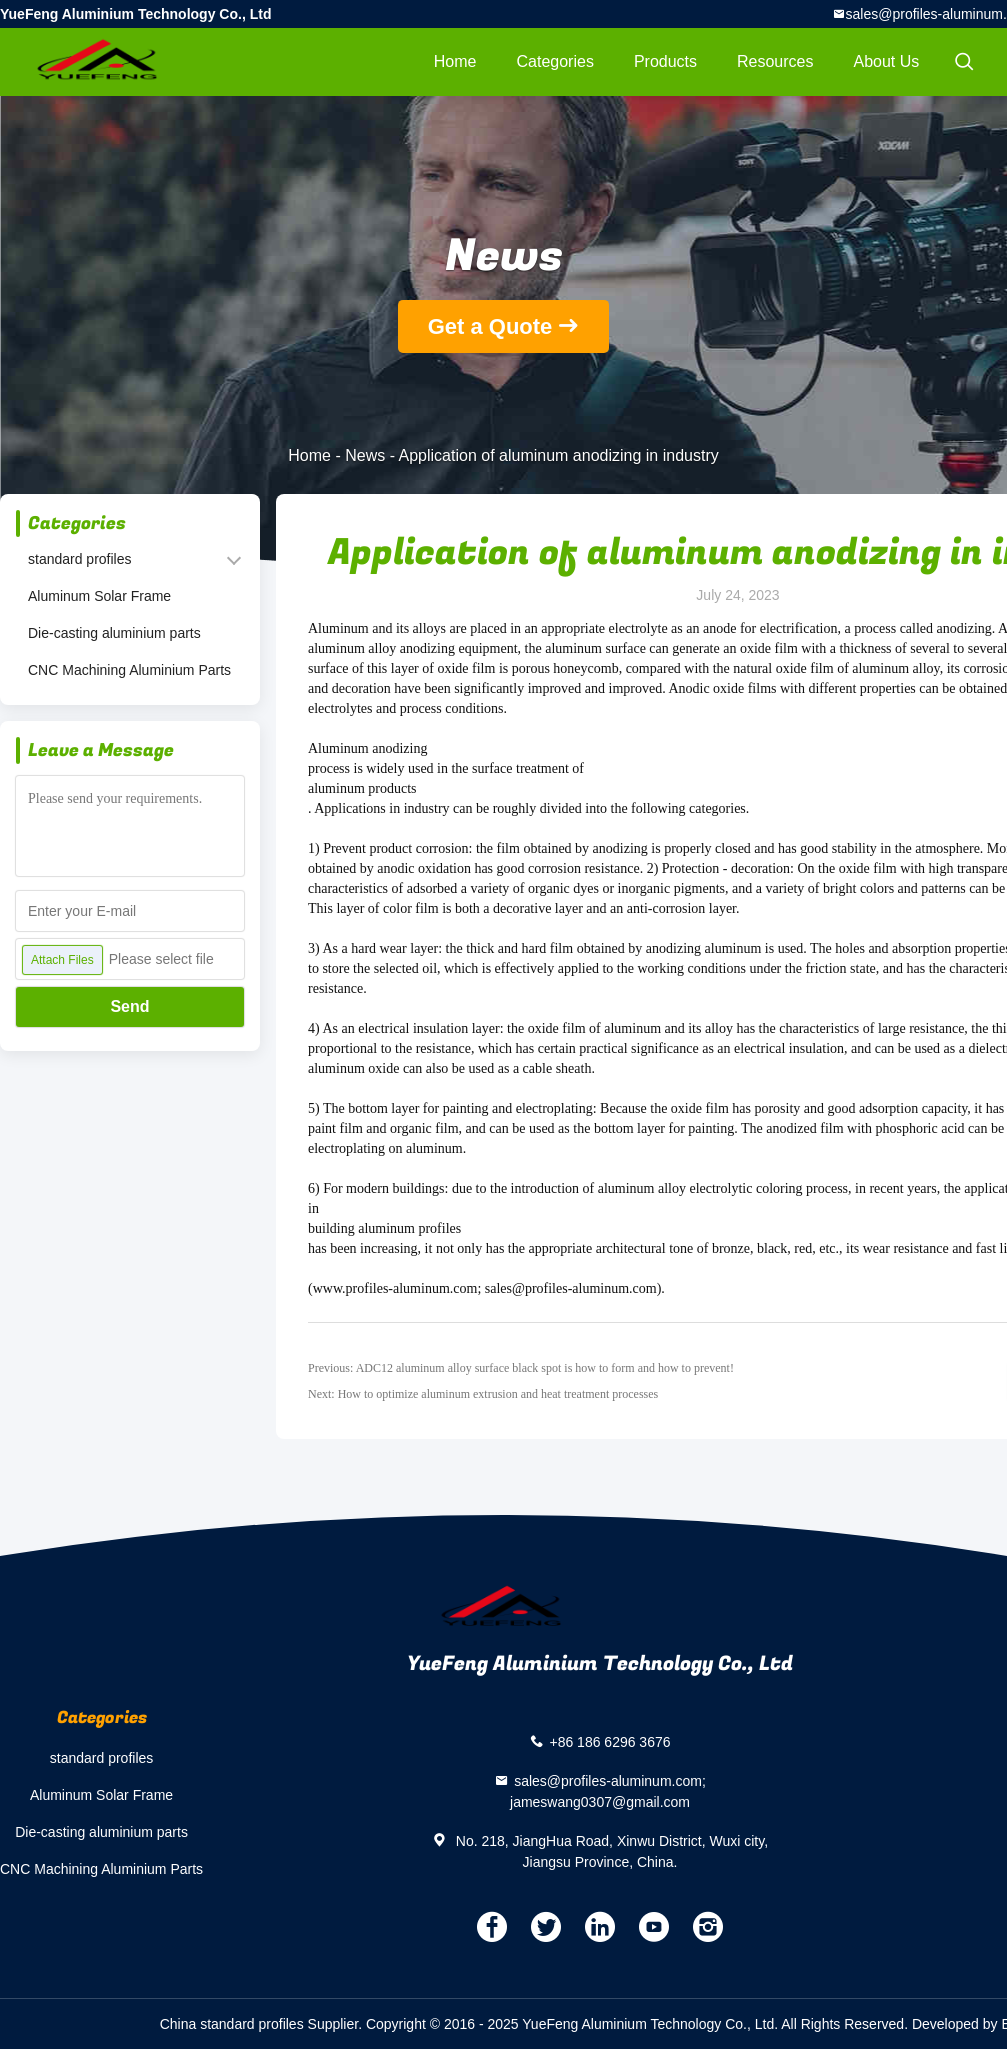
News (365, 455)
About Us (887, 61)
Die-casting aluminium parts (114, 633)
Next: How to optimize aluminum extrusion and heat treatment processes (483, 1394)
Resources (775, 61)
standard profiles (80, 559)
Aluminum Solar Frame (99, 596)
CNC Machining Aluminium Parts (129, 670)
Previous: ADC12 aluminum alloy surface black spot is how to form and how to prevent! (521, 1368)
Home (455, 61)
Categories (555, 61)
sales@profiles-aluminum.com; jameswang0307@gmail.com (608, 1791)
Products (665, 61)
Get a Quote (490, 326)
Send (129, 1006)
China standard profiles (232, 2024)
